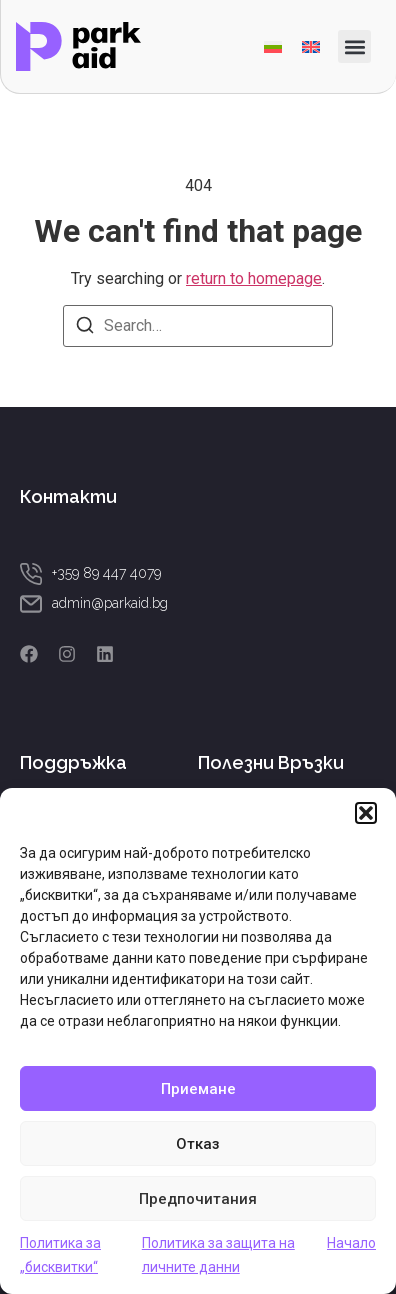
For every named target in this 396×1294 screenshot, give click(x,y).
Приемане (198, 1089)
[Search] (85, 328)
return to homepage (254, 278)
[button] (366, 813)
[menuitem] (273, 46)
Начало (351, 1243)
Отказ (198, 1144)
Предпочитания (198, 1199)
